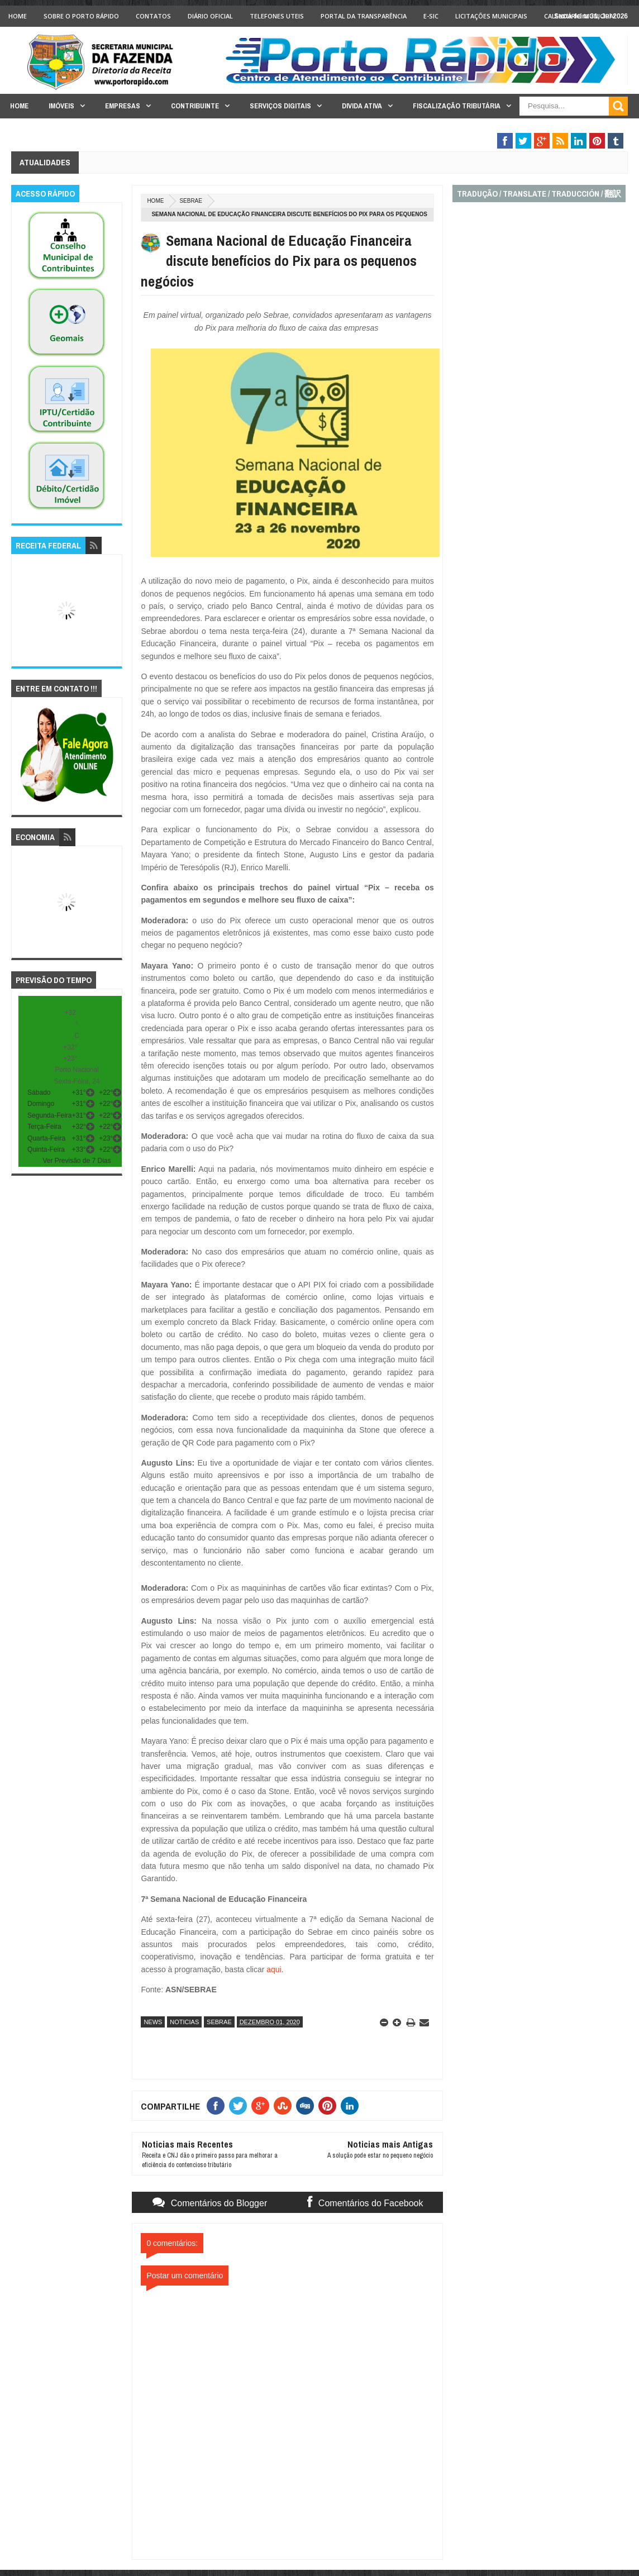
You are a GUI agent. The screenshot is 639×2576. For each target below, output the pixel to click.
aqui (273, 1969)
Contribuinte (195, 106)
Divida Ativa (362, 106)
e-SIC (430, 16)
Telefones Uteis (277, 16)
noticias (184, 2022)
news (153, 2022)
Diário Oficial (210, 16)
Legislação (552, 127)
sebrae (190, 201)
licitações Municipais (491, 16)
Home (17, 16)
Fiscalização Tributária (456, 106)
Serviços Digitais (280, 106)
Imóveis (61, 106)
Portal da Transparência (364, 16)
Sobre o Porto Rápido (81, 16)
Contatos (153, 16)
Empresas (122, 106)
